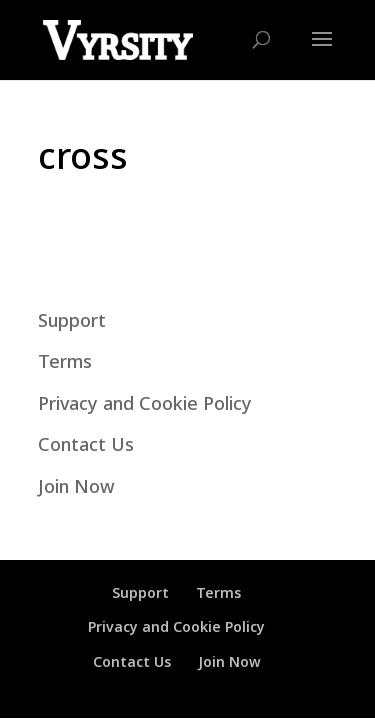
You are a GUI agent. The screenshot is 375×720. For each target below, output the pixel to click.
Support (72, 320)
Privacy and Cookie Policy (145, 403)
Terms (65, 361)
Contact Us (86, 444)
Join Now (76, 486)
